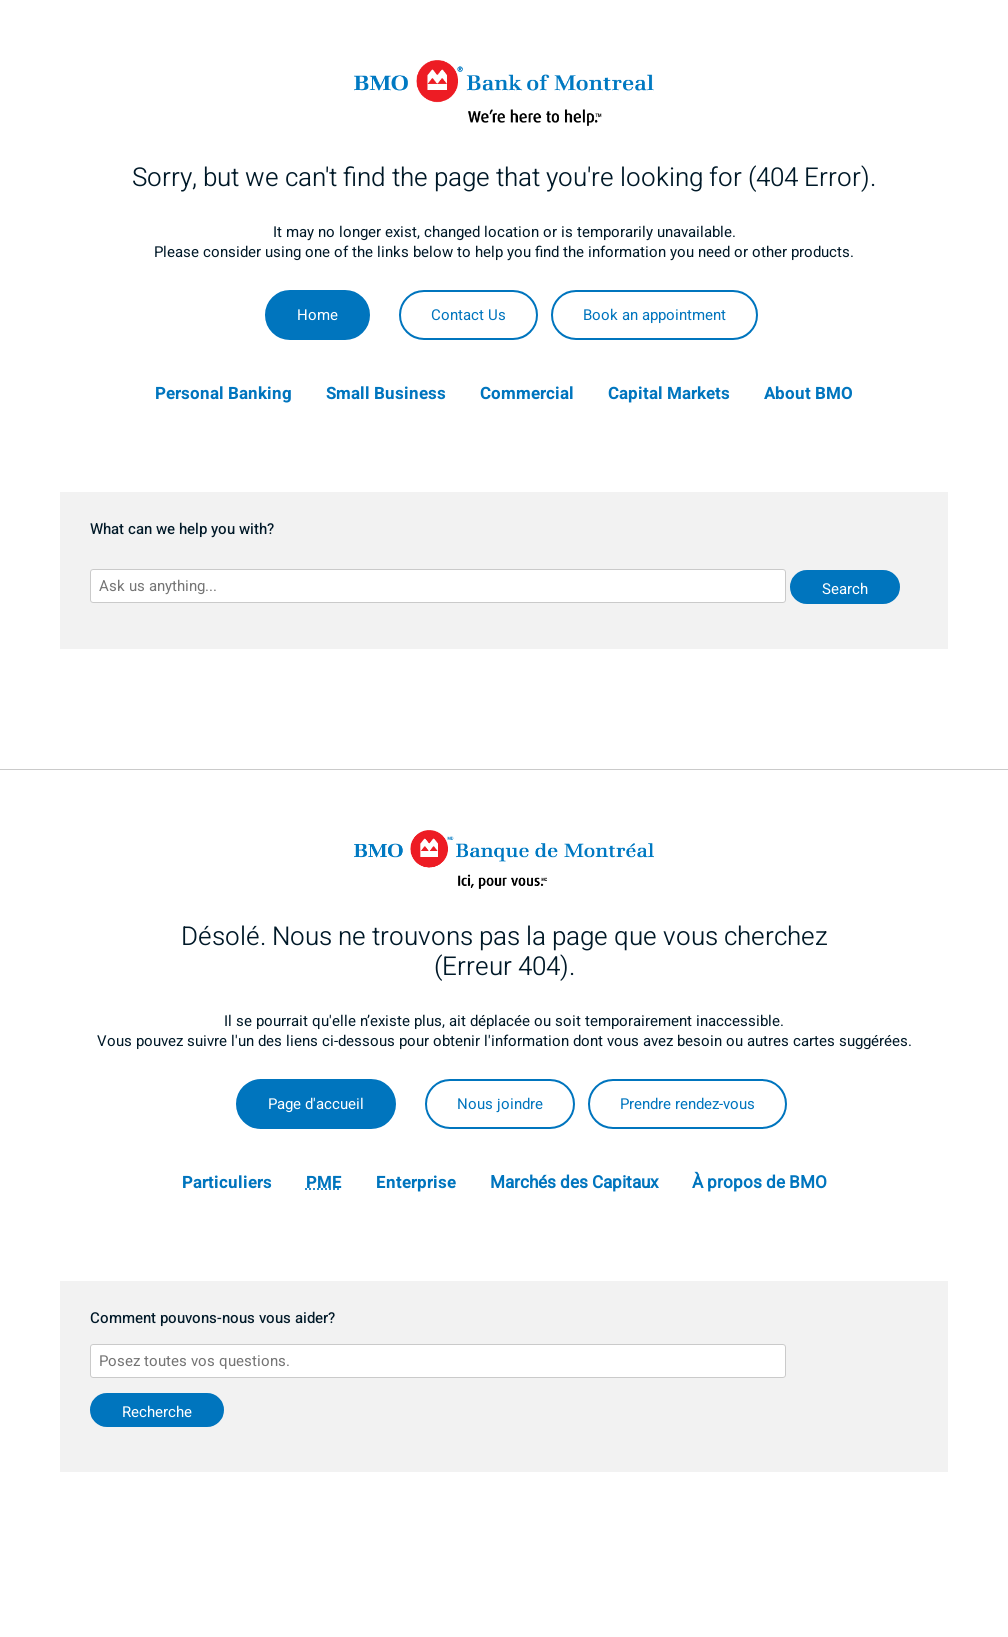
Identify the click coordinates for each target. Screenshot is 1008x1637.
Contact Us (468, 315)
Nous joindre (500, 1104)
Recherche (157, 1412)
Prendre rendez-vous (687, 1104)
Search (845, 589)
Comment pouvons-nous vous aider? (212, 1319)
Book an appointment (654, 315)
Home (317, 315)
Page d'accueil (316, 1104)
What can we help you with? (182, 530)
